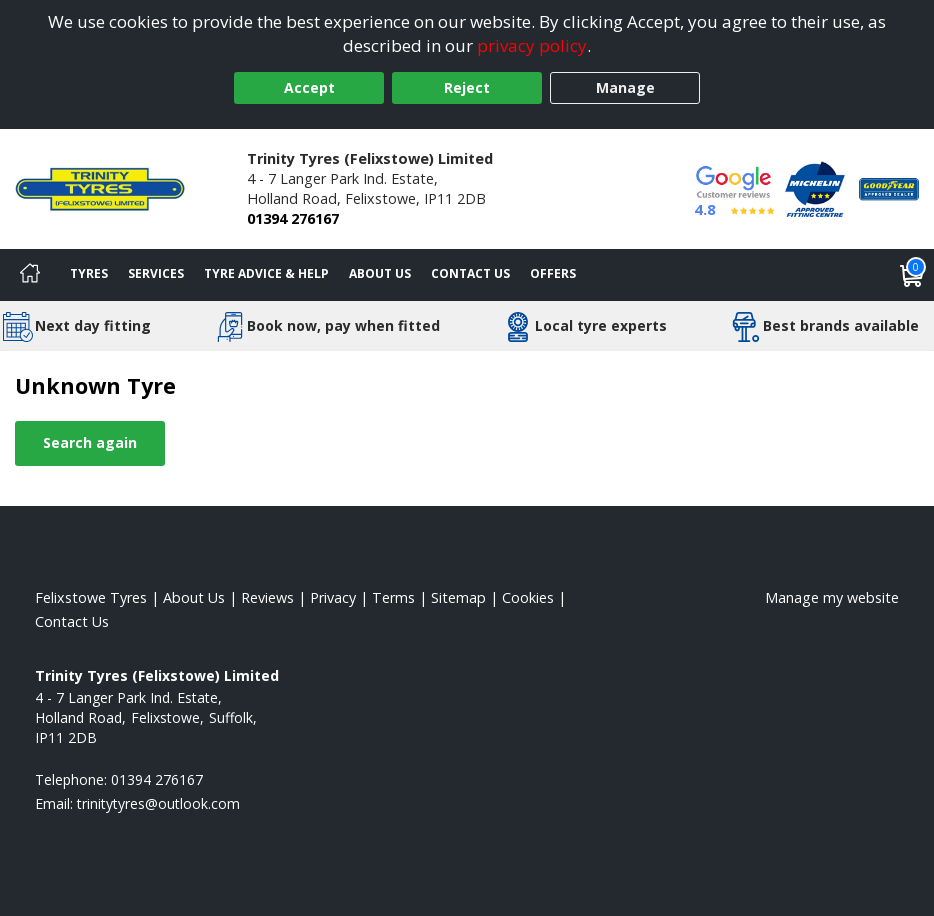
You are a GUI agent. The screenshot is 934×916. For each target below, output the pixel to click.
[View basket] (912, 275)
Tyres (89, 273)
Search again (90, 442)
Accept (309, 87)
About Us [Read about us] (194, 597)
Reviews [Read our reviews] (267, 597)
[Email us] (158, 803)
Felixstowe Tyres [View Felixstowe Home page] (91, 597)
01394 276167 (293, 218)
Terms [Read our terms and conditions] (393, 597)
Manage (625, 87)
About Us (380, 273)
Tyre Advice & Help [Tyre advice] (266, 273)
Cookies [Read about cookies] (528, 597)
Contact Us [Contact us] (470, 273)
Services (156, 273)
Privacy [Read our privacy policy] (333, 597)
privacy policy (532, 45)
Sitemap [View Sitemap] (458, 597)
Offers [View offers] (553, 273)
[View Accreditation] (815, 187)
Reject (467, 87)
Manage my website (832, 597)
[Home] (30, 275)
